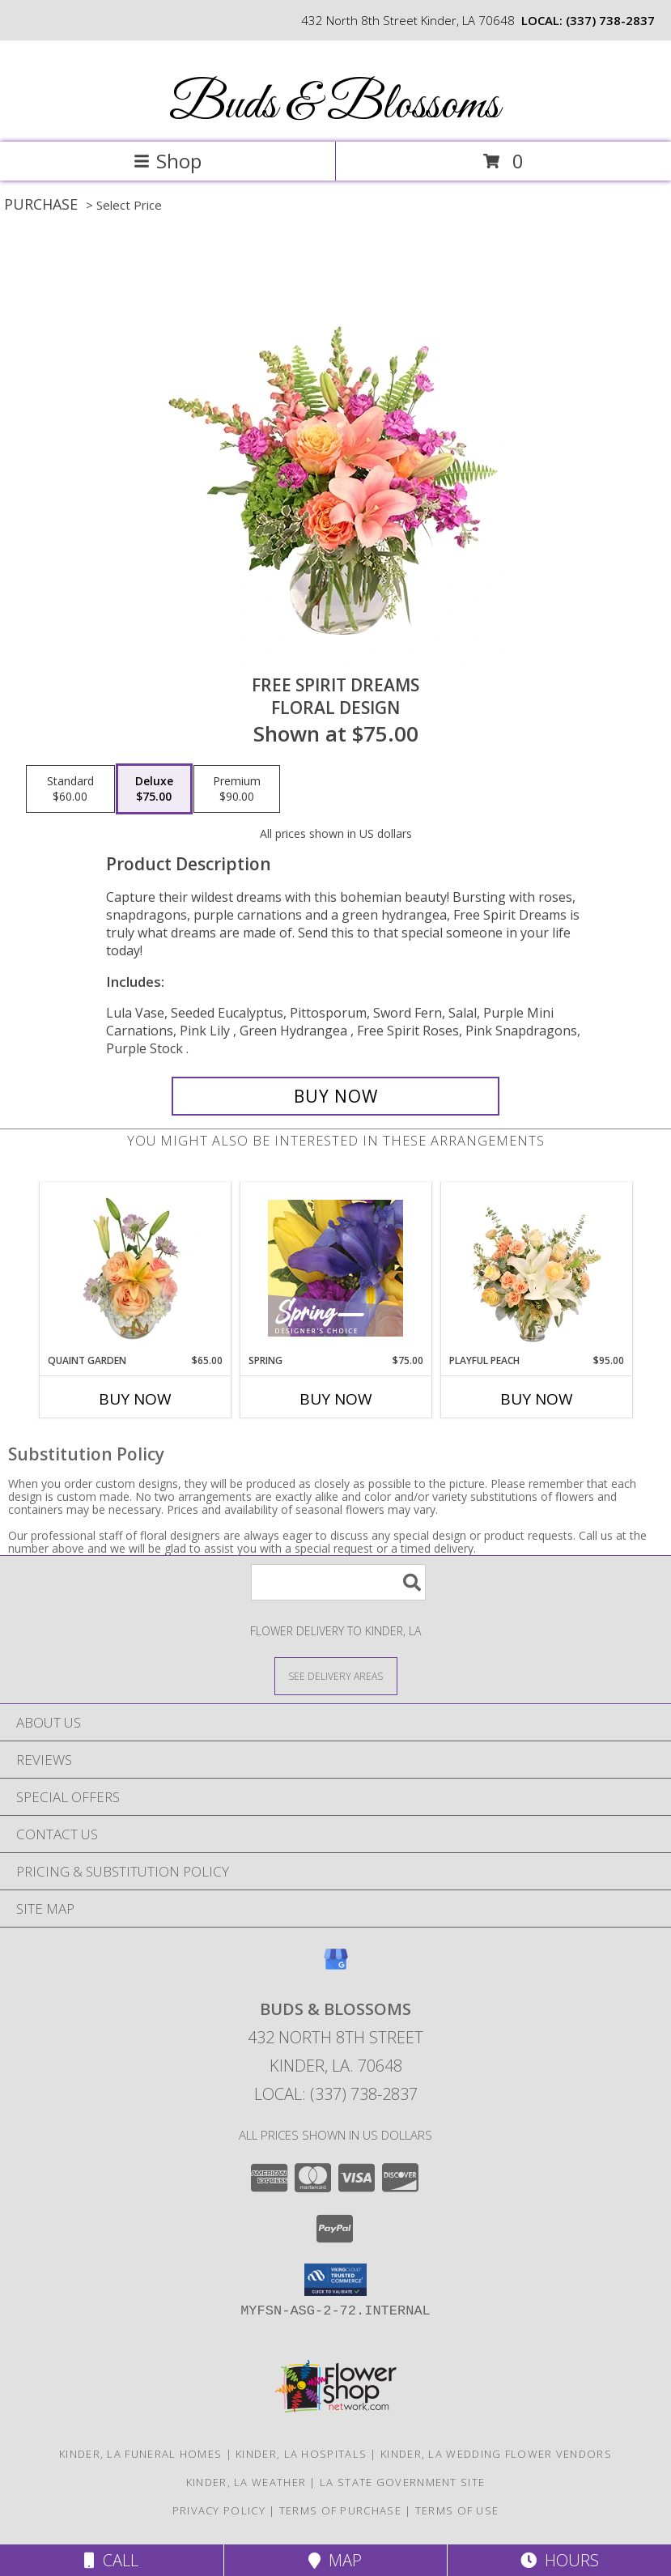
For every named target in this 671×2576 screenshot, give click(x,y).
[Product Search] (338, 1582)
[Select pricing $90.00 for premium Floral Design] (236, 789)
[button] (335, 2280)
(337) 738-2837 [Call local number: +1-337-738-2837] (610, 20)
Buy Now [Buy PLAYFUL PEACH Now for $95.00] (536, 1398)
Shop (168, 160)
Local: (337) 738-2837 (336, 2094)
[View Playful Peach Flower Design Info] (536, 1268)
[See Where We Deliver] (335, 1675)
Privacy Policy (218, 2510)
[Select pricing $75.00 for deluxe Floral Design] (154, 789)
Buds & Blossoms (334, 105)
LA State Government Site (402, 2482)
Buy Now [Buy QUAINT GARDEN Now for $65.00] (135, 1398)
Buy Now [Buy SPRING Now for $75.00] (335, 1398)
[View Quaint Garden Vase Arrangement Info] (134, 1268)
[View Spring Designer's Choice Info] (335, 1268)
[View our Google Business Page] (336, 1967)
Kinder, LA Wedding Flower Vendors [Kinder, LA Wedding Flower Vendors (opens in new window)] (496, 2453)
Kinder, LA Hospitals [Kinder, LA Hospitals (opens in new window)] (301, 2453)
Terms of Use (457, 2510)
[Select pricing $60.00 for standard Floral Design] (70, 789)
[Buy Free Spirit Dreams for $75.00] (335, 1096)
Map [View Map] (335, 2560)
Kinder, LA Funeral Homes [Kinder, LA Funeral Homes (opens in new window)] (140, 2453)
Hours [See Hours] (559, 2560)
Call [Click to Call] (111, 2560)
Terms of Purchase (340, 2510)
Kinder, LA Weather (246, 2482)
